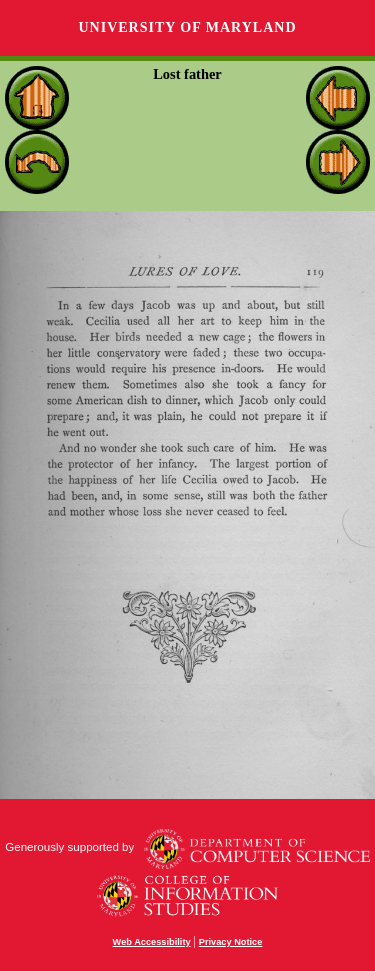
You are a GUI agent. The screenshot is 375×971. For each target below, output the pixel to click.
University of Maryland (187, 27)
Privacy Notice (231, 942)
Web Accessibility (152, 942)
